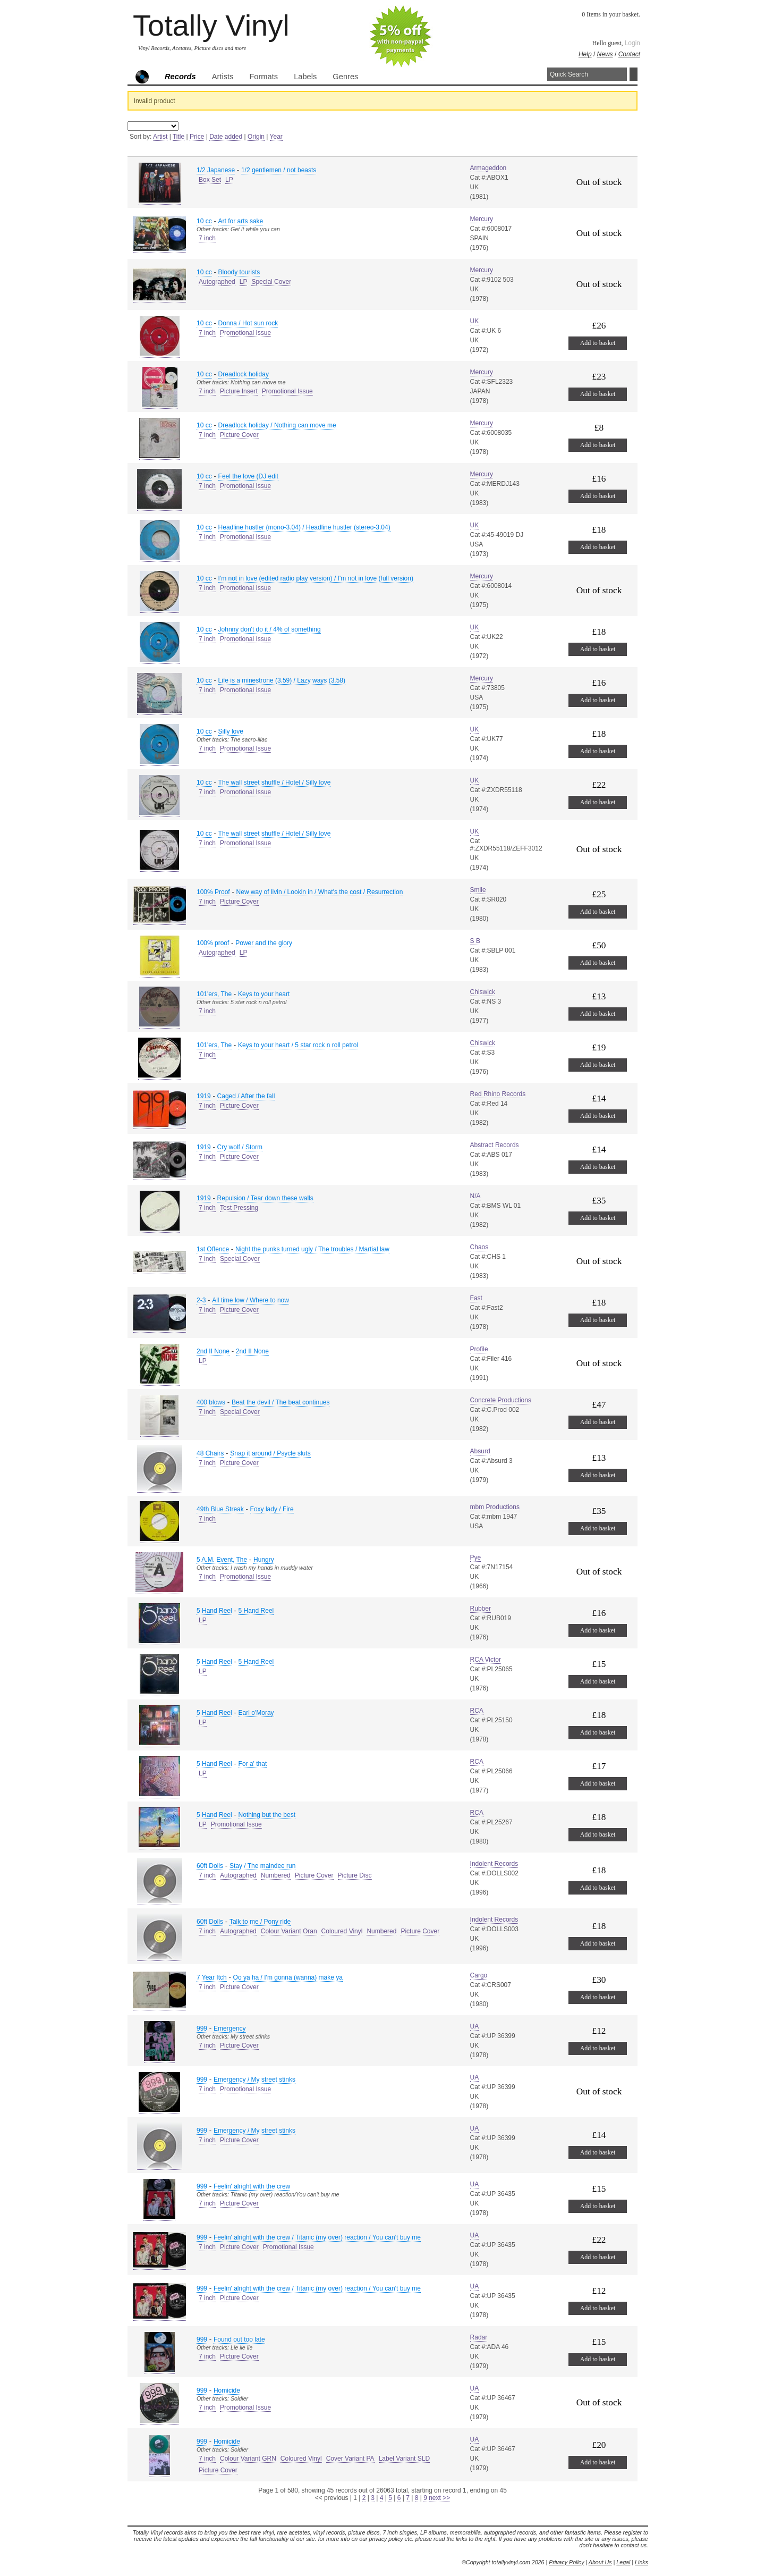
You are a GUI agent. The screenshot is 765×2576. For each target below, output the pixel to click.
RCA (476, 1710)
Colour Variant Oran (289, 1931)
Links (641, 2562)
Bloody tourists (239, 272)
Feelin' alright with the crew (252, 2186)
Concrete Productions (500, 1400)
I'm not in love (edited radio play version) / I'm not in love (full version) (315, 578)
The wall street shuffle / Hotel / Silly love (274, 782)
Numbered (276, 1875)
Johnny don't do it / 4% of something (269, 629)
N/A (475, 1196)
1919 (204, 1096)
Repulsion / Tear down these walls (265, 1198)
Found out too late (239, 2339)
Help (585, 54)
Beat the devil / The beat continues (281, 1402)
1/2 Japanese (216, 170)
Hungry (263, 1559)
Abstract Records (494, 1145)
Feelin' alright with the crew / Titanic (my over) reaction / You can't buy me (317, 2237)
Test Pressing (239, 1207)
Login (632, 43)
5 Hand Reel (214, 1610)
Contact (629, 54)
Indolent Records (494, 1863)
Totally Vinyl (211, 25)
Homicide (227, 2390)
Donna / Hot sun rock (248, 323)
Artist (160, 136)
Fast (476, 1298)
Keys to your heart (264, 994)
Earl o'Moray (256, 1712)
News (605, 54)
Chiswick (482, 992)
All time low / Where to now (250, 1300)
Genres (345, 76)
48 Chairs (210, 1453)
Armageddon (488, 168)
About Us (600, 2562)
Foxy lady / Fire (272, 1509)
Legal (623, 2562)
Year (276, 136)
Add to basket (598, 343)
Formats (263, 76)
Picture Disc (355, 1875)
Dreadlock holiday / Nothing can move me (277, 425)
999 (202, 2028)
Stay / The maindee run (263, 1866)
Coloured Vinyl (342, 1931)
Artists (223, 76)
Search (634, 74)
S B (475, 941)
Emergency (230, 2028)
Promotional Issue (245, 332)
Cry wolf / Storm (239, 1147)
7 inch (207, 238)
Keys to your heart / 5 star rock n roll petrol (298, 1045)
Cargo (479, 1975)
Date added (225, 136)
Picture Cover (239, 435)
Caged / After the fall (246, 1096)
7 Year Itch (212, 1977)
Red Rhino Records (498, 1094)
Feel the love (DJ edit (248, 476)
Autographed (217, 281)
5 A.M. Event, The (222, 1559)
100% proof (213, 943)
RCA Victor (485, 1659)
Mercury (481, 219)
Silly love (230, 731)
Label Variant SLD (404, 2458)
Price (197, 136)
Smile (478, 890)
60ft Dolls (210, 1866)
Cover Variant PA (350, 2458)
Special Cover (271, 281)
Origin (256, 136)
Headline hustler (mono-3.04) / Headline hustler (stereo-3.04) (304, 527)
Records (180, 76)
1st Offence (213, 1249)
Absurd (480, 1451)
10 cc (204, 221)
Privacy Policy (566, 2562)
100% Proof (213, 892)
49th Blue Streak (220, 1509)
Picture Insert (239, 391)
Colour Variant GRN (248, 2458)
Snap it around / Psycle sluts (270, 1453)
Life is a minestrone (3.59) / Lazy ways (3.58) (281, 680)
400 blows (211, 1402)
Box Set (210, 179)
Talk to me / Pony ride (260, 1921)
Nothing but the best (267, 1815)
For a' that (253, 1763)
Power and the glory (263, 943)
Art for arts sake (241, 221)
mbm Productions (495, 1507)
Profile (479, 1349)
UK (474, 321)
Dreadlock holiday (243, 374)
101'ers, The (214, 994)
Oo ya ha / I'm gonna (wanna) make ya (288, 1977)
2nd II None (213, 1351)
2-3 (201, 1300)
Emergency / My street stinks (254, 2079)
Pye (475, 1557)
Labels (305, 76)
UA (474, 2026)
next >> (439, 2498)
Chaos (479, 1247)
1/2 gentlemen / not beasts (278, 170)
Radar (479, 2337)
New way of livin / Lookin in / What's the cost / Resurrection (319, 892)
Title (178, 136)
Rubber (480, 1608)
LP (229, 179)
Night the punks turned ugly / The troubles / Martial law (312, 1249)
